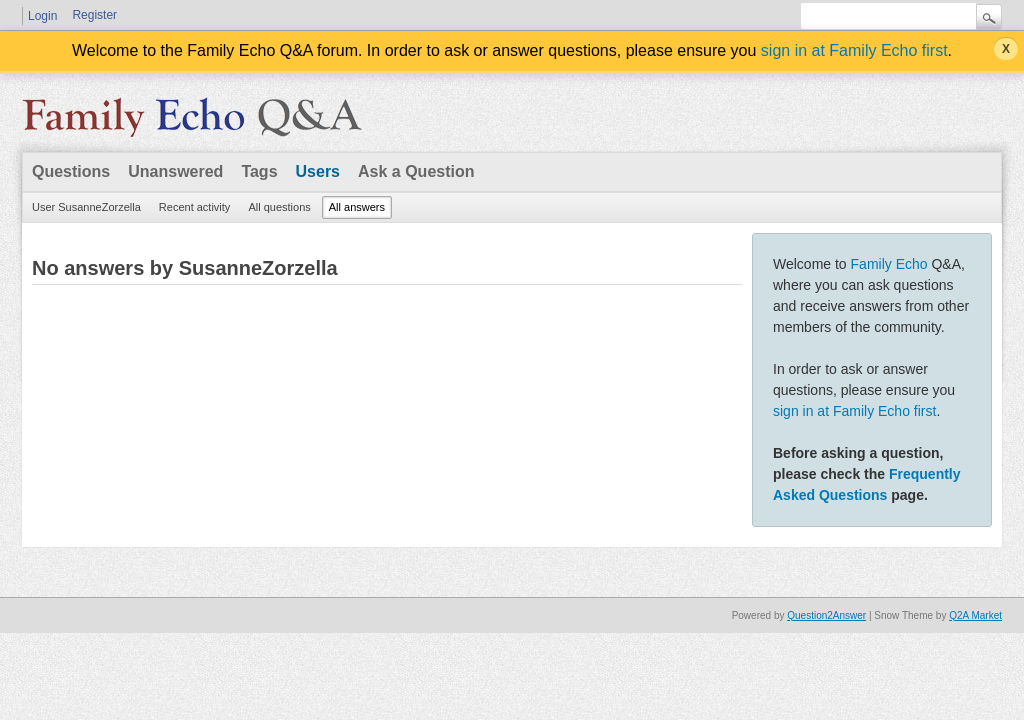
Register (94, 15)
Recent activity (195, 207)
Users (318, 171)
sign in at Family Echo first (854, 50)
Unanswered (175, 171)
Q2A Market (975, 615)
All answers (357, 207)
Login (42, 16)
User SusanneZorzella (86, 207)
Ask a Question (416, 171)
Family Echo (889, 264)
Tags (259, 171)
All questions (279, 207)
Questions (71, 171)
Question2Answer (826, 615)
